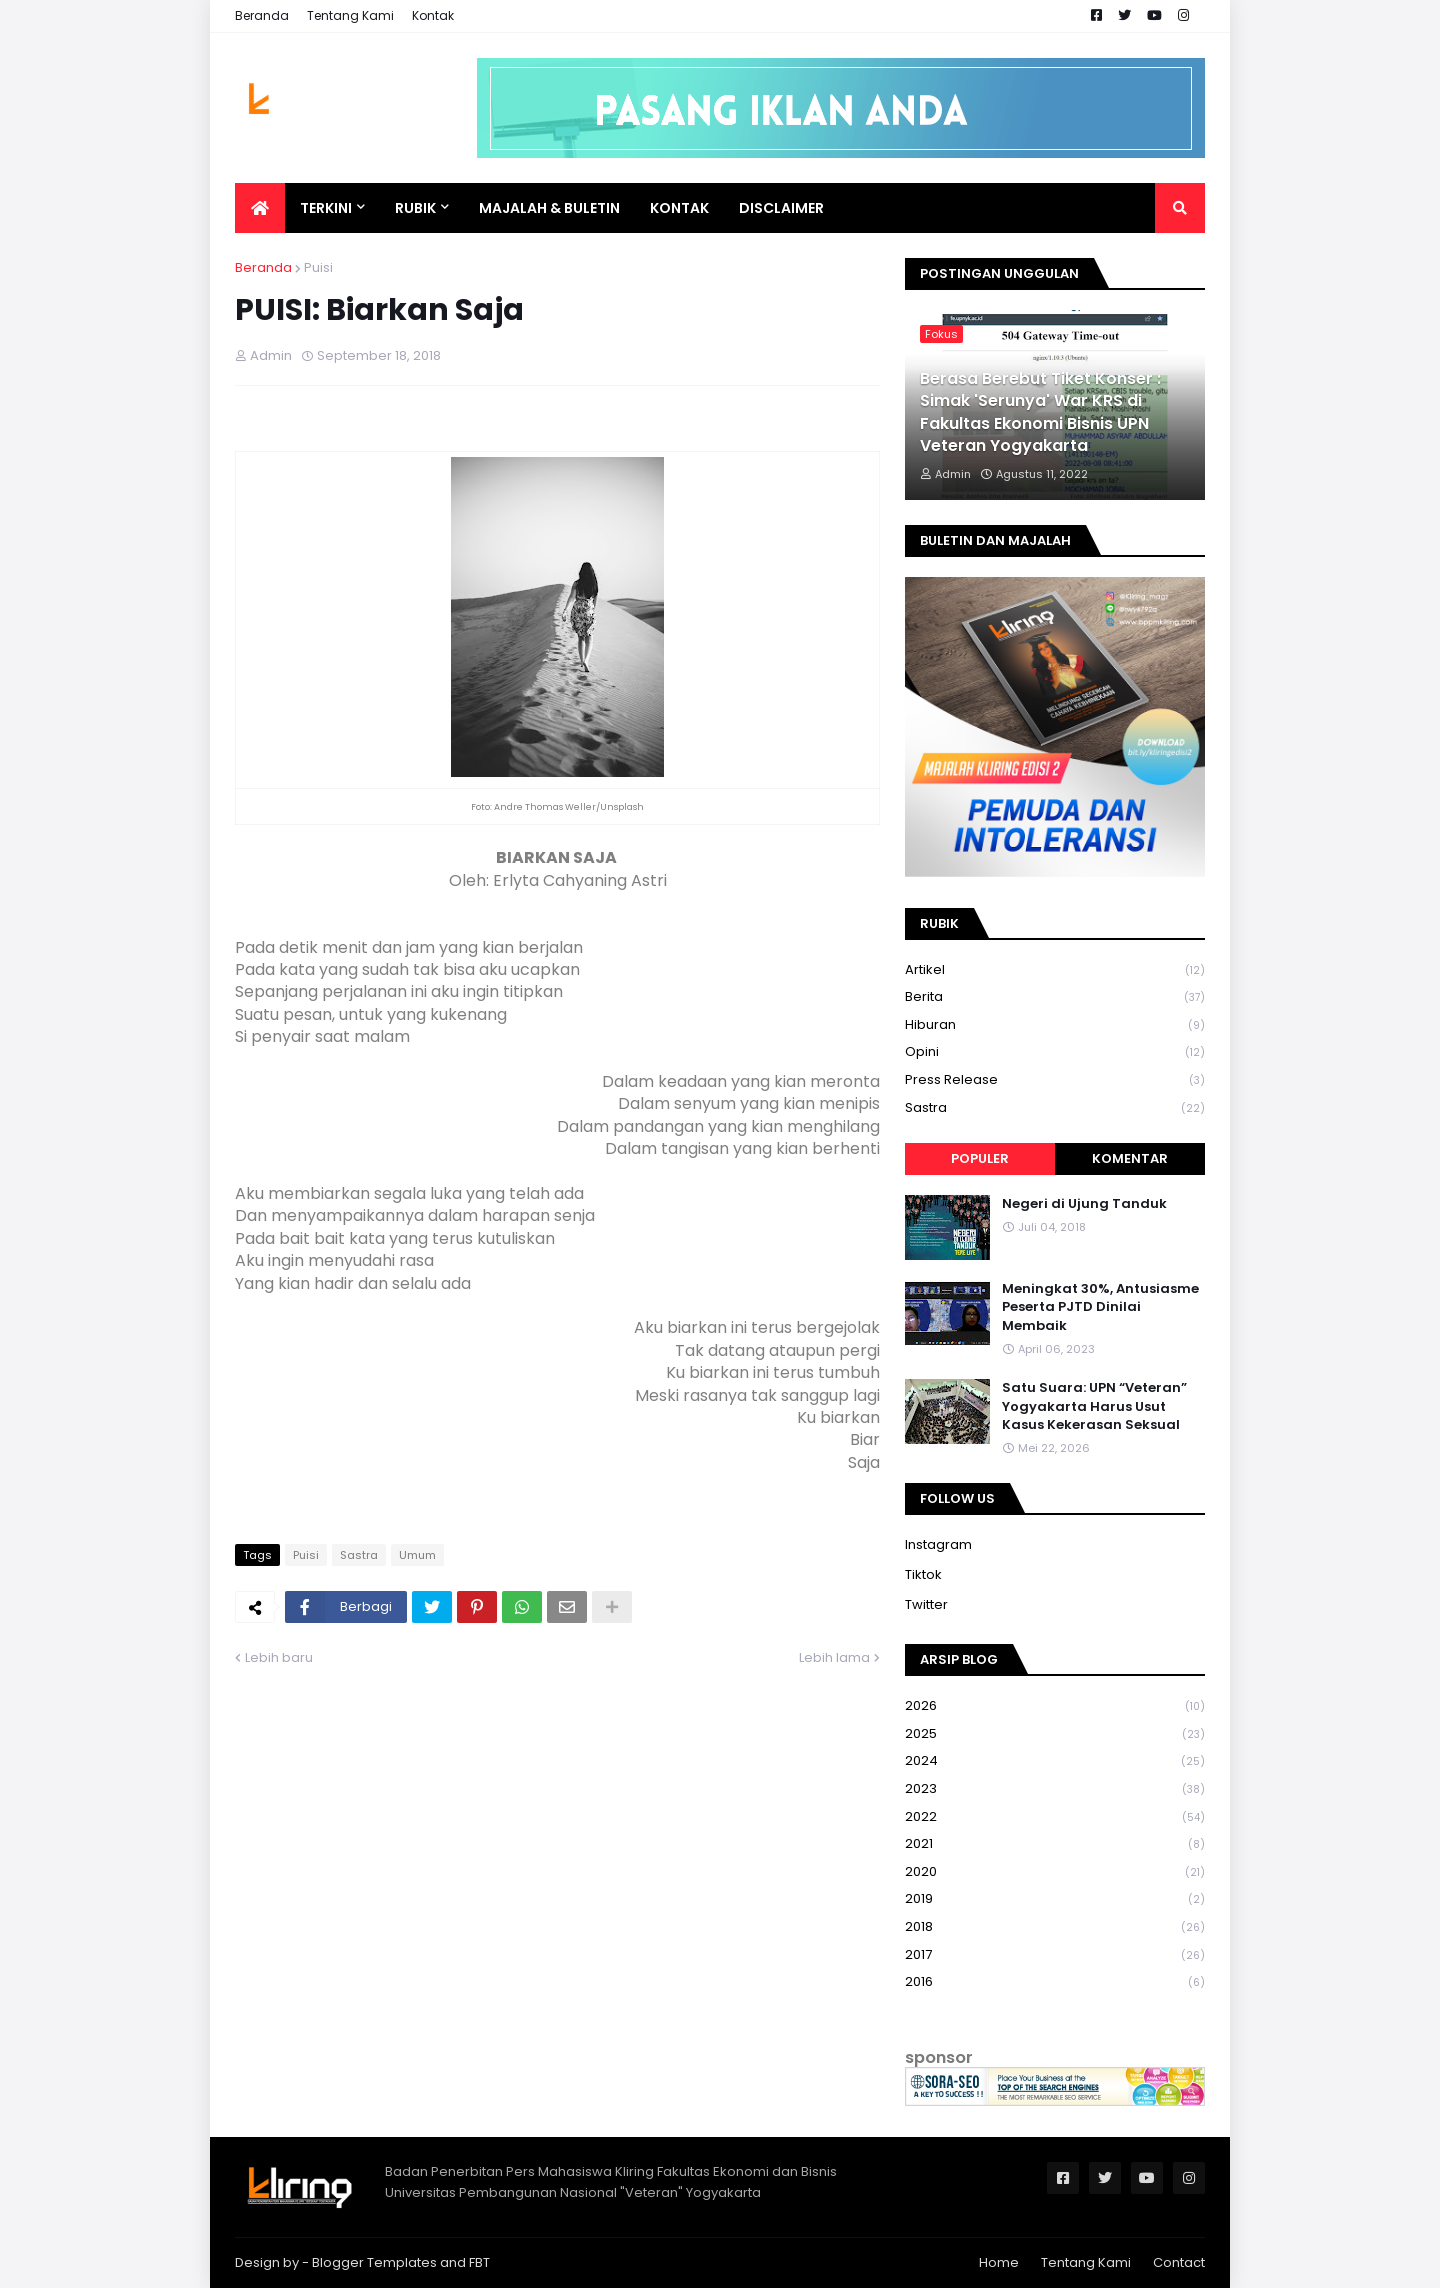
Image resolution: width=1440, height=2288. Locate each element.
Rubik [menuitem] (415, 208)
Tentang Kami (350, 15)
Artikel (1055, 970)
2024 (1055, 1761)
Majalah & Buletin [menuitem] (549, 208)
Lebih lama (834, 1657)
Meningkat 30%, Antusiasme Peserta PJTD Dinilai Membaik (1100, 1307)
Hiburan (1055, 1025)
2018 (1055, 1927)
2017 (1055, 1955)
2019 (1055, 1899)
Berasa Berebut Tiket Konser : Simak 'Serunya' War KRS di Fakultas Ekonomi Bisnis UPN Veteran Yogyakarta (1040, 412)
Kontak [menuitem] (679, 208)
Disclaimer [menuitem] (781, 208)
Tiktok (923, 1574)
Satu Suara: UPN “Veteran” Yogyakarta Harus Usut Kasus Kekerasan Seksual (1094, 1406)
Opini (1055, 1052)
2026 (1055, 1706)
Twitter (926, 1604)
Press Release (1055, 1080)
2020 (1055, 1872)
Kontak (433, 15)
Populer (980, 1158)
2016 (1055, 1982)
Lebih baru (279, 1657)
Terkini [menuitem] (326, 208)
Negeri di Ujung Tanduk (1084, 1204)
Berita (1055, 997)
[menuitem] (260, 208)
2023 (1055, 1789)
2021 (1055, 1844)
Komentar (1130, 1158)
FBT (479, 2262)
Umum (417, 1555)
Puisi (318, 267)
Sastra (359, 1555)
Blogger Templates (374, 2262)
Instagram (938, 1544)
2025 (1055, 1734)
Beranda (262, 15)
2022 (1055, 1817)
